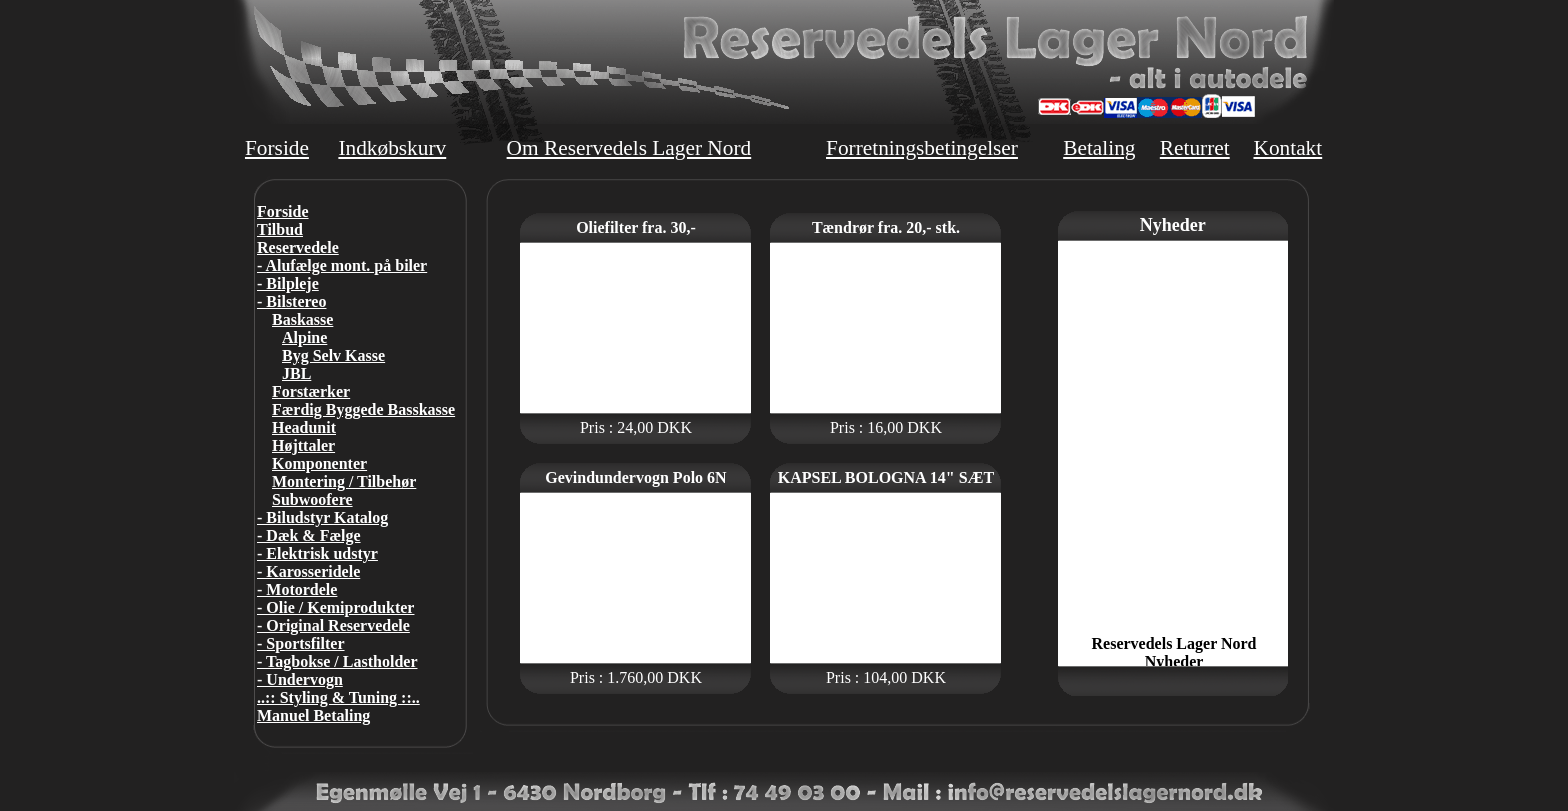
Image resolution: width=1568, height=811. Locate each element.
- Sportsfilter (301, 643)
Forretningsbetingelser (922, 148)
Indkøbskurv (392, 148)
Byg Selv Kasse (333, 355)
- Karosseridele (308, 571)
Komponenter (319, 463)
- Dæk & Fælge (309, 535)
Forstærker (311, 391)
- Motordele (297, 589)
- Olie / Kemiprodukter (335, 607)
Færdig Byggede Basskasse (363, 409)
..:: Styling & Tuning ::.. (338, 697)
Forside (277, 148)
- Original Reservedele (333, 625)
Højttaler (303, 445)
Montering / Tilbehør (344, 481)
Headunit (304, 427)
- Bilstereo (291, 301)
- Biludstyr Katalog (322, 517)
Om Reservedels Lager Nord (629, 148)
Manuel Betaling (313, 715)
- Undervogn (300, 679)
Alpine (304, 337)
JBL (296, 373)
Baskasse (302, 319)
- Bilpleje (288, 283)
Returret (1195, 148)
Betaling (1099, 148)
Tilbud (280, 229)
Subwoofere (312, 499)
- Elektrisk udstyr (317, 553)
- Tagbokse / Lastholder (337, 661)
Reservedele (298, 247)
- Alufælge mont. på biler (342, 265)
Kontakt (1287, 148)
